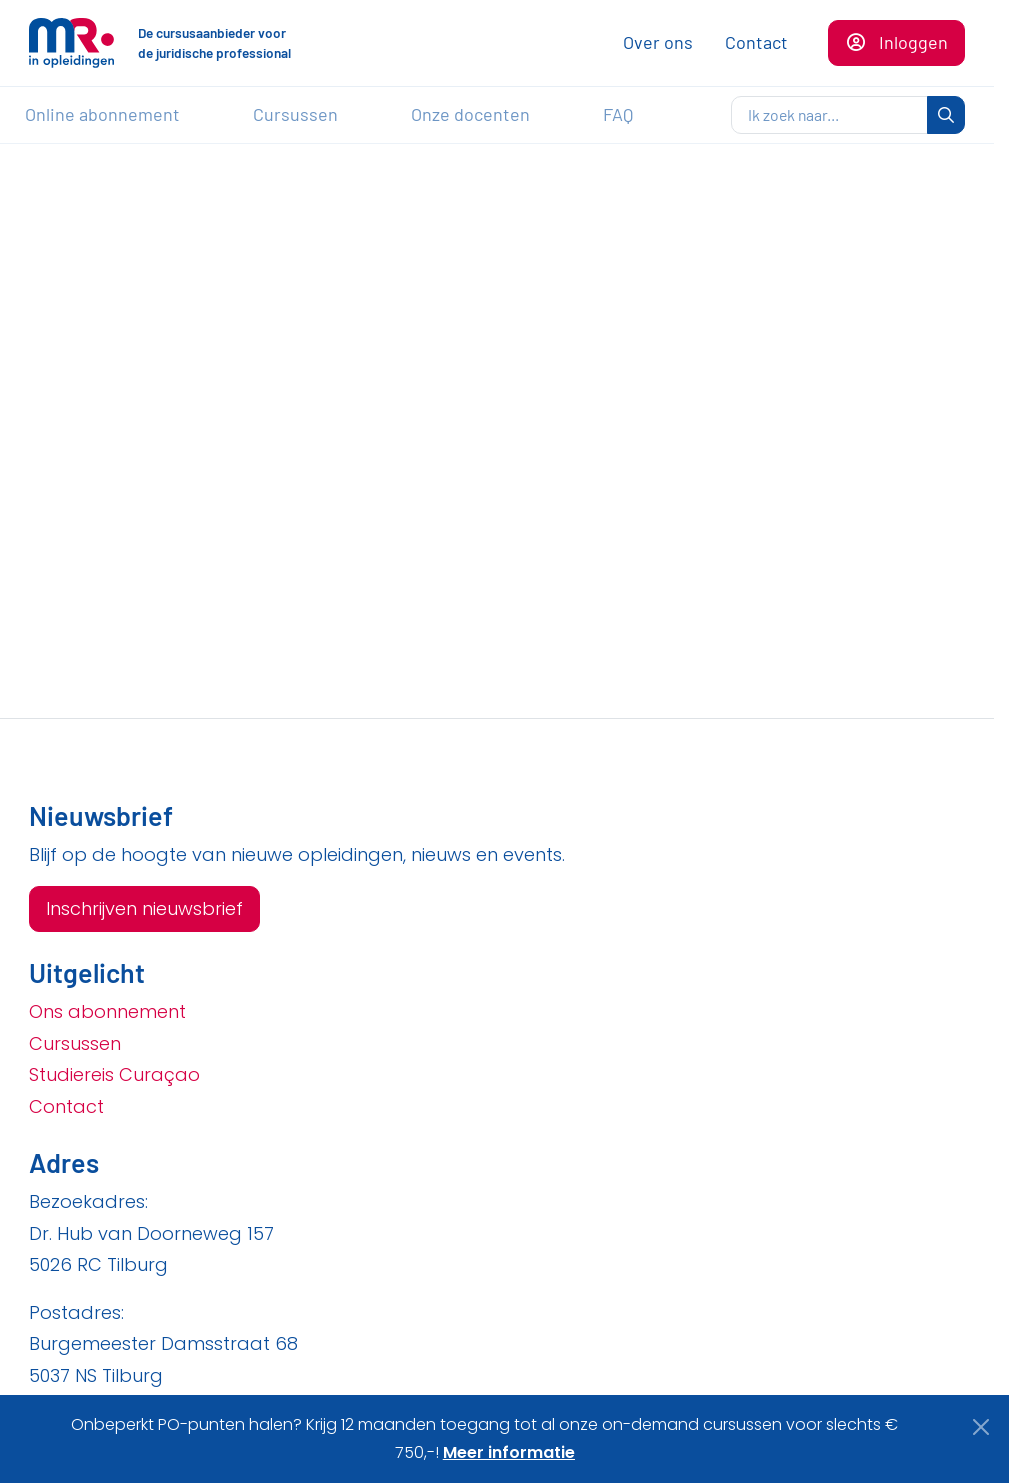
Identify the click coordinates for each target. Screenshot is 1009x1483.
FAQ (618, 114)
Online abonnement (102, 114)
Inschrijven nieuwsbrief (144, 908)
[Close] (981, 1427)
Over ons (658, 42)
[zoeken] (829, 115)
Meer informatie (509, 1452)
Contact (756, 42)
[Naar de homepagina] (71, 43)
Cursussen (295, 114)
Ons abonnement (107, 1011)
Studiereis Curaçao (114, 1074)
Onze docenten (470, 114)
